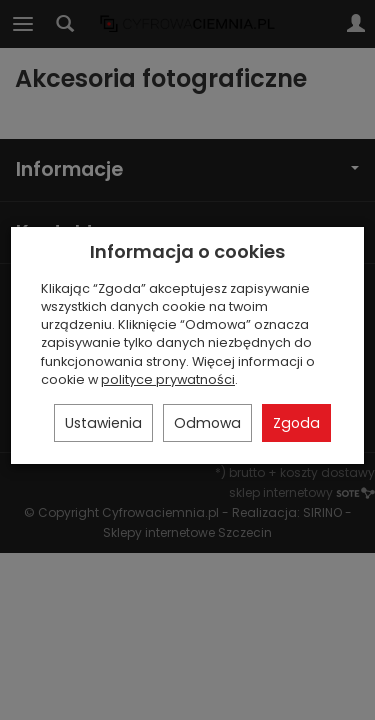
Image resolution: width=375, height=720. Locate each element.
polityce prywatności (168, 379)
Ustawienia (103, 423)
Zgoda (296, 423)
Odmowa (207, 423)
